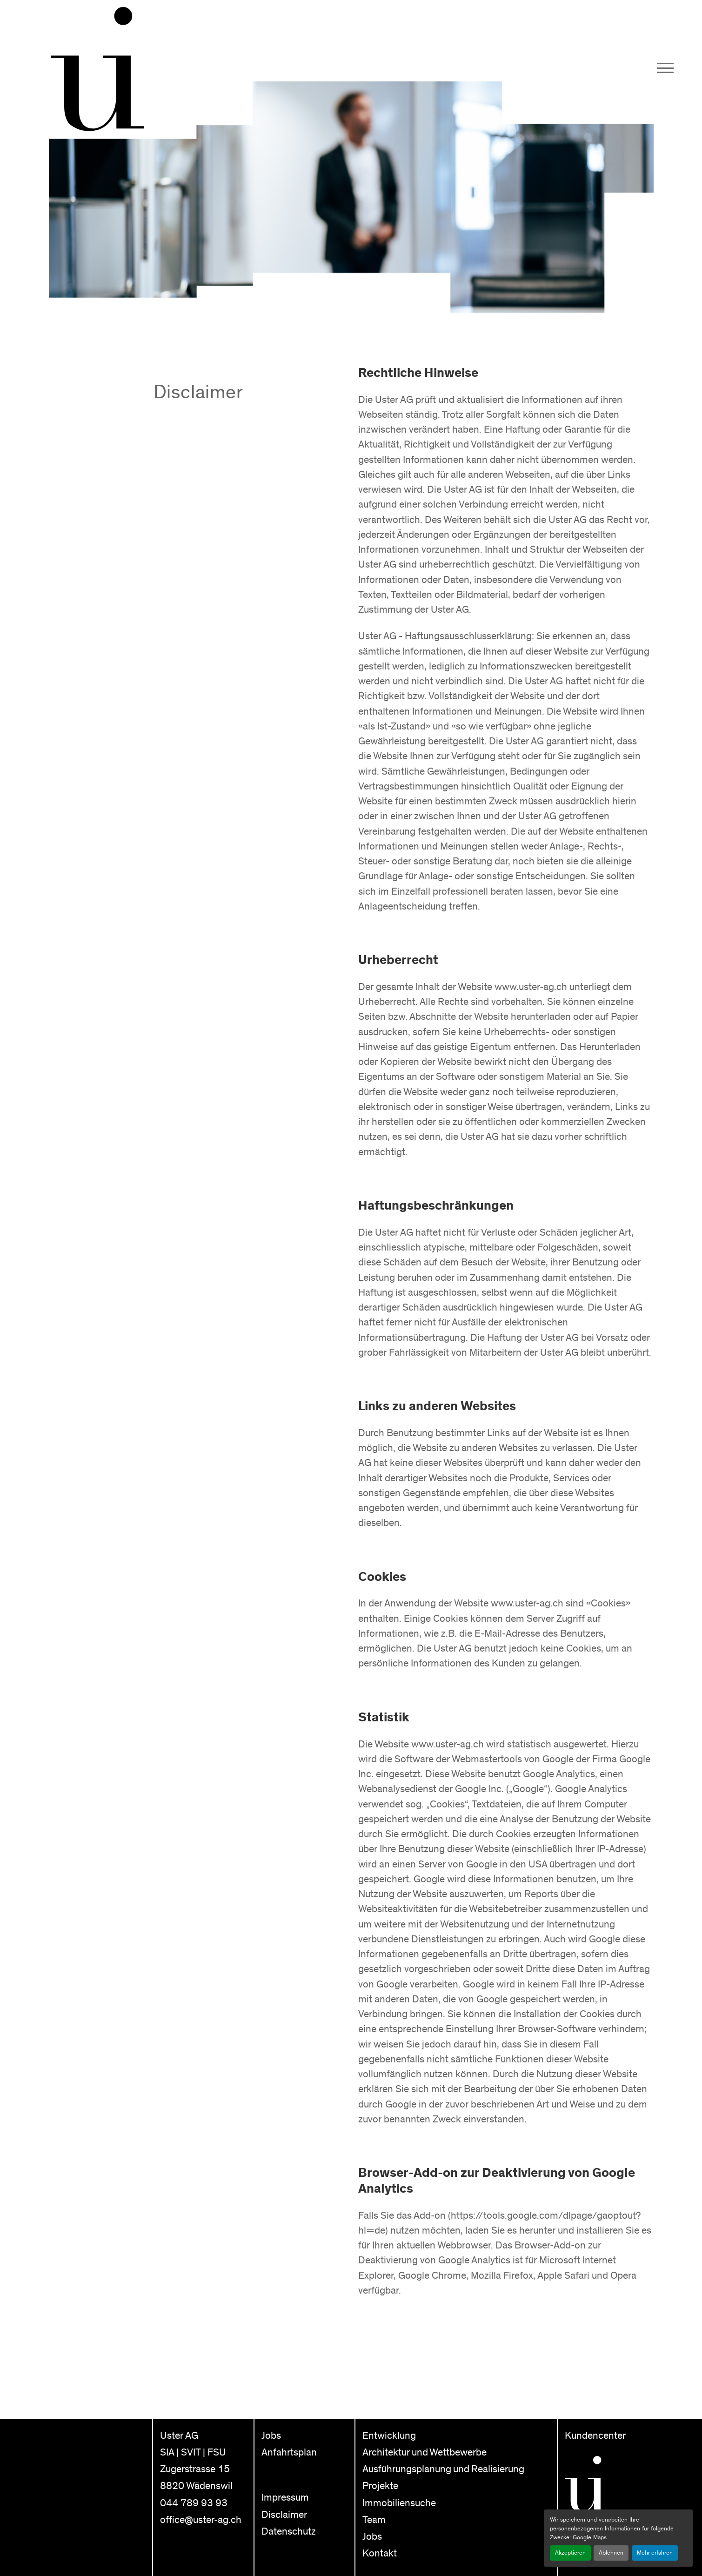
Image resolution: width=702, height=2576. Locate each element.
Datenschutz (288, 2531)
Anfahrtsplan (289, 2452)
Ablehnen (611, 2552)
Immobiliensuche (399, 2503)
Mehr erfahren (655, 2552)
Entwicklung (389, 2435)
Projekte (380, 2486)
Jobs (271, 2435)
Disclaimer (284, 2515)
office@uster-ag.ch (200, 2520)
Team (374, 2520)
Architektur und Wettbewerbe (424, 2452)
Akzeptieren (570, 2552)
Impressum (285, 2497)
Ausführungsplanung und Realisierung (443, 2469)
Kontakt (379, 2553)
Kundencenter (595, 2435)
